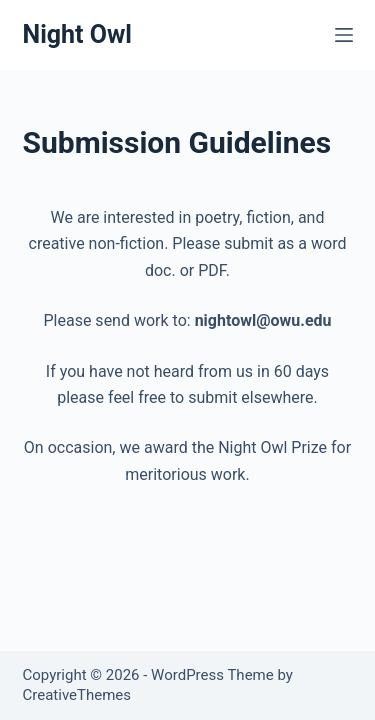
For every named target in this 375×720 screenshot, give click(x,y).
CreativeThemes (77, 695)
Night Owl (77, 34)
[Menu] (344, 35)
